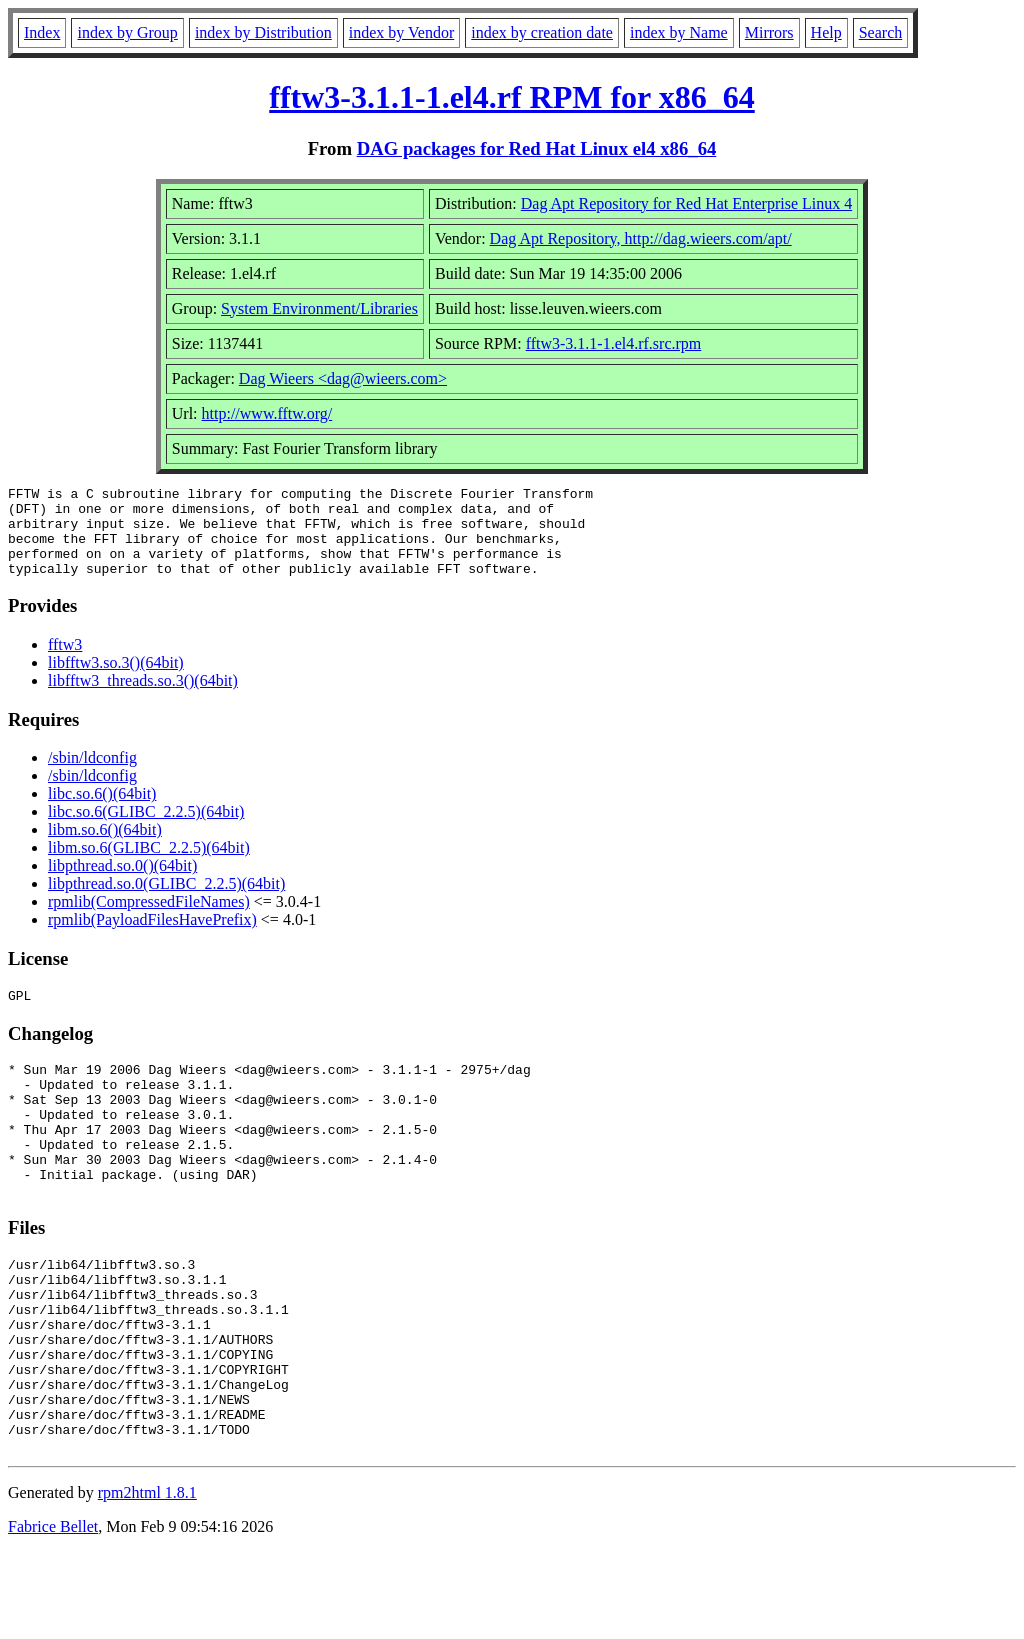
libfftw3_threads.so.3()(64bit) (143, 698)
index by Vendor (401, 32)
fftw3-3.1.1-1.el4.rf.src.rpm (614, 343)
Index (42, 32)
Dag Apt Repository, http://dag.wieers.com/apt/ (641, 238)
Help (826, 32)
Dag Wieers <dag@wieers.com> (343, 378)
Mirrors (769, 32)
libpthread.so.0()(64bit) (122, 883)
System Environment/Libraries (319, 308)
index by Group (127, 32)
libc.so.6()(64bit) (102, 811)
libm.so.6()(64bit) (105, 847)
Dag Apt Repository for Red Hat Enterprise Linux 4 (687, 203)
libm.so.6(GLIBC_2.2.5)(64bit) (149, 865)
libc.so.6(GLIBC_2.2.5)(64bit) (146, 829)
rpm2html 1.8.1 (147, 1579)
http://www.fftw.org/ (267, 413)
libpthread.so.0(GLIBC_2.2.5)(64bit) (166, 901)
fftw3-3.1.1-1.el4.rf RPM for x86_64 (511, 97)
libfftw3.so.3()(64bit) (116, 680)
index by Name (679, 32)
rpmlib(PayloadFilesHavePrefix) (152, 937)
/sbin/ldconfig (92, 775)
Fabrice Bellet (53, 1613)
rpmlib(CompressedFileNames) (149, 919)
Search (881, 32)
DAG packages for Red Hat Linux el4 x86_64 (537, 148)
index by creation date (542, 32)
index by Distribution (263, 32)
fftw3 (65, 662)
